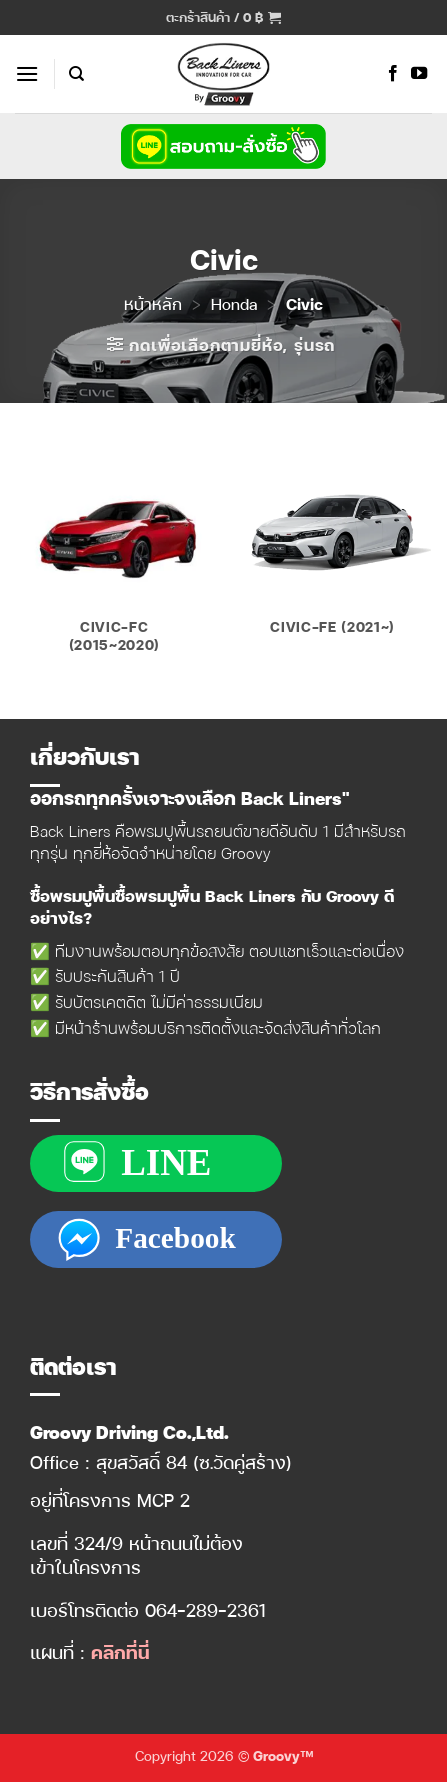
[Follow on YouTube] (419, 74)
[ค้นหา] (76, 74)
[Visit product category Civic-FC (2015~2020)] (114, 551)
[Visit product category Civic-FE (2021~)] (332, 542)
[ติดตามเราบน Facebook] (393, 74)
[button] (223, 17)
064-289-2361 (205, 1609)
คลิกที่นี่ (120, 1651)
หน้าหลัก (153, 303)
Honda (234, 303)
